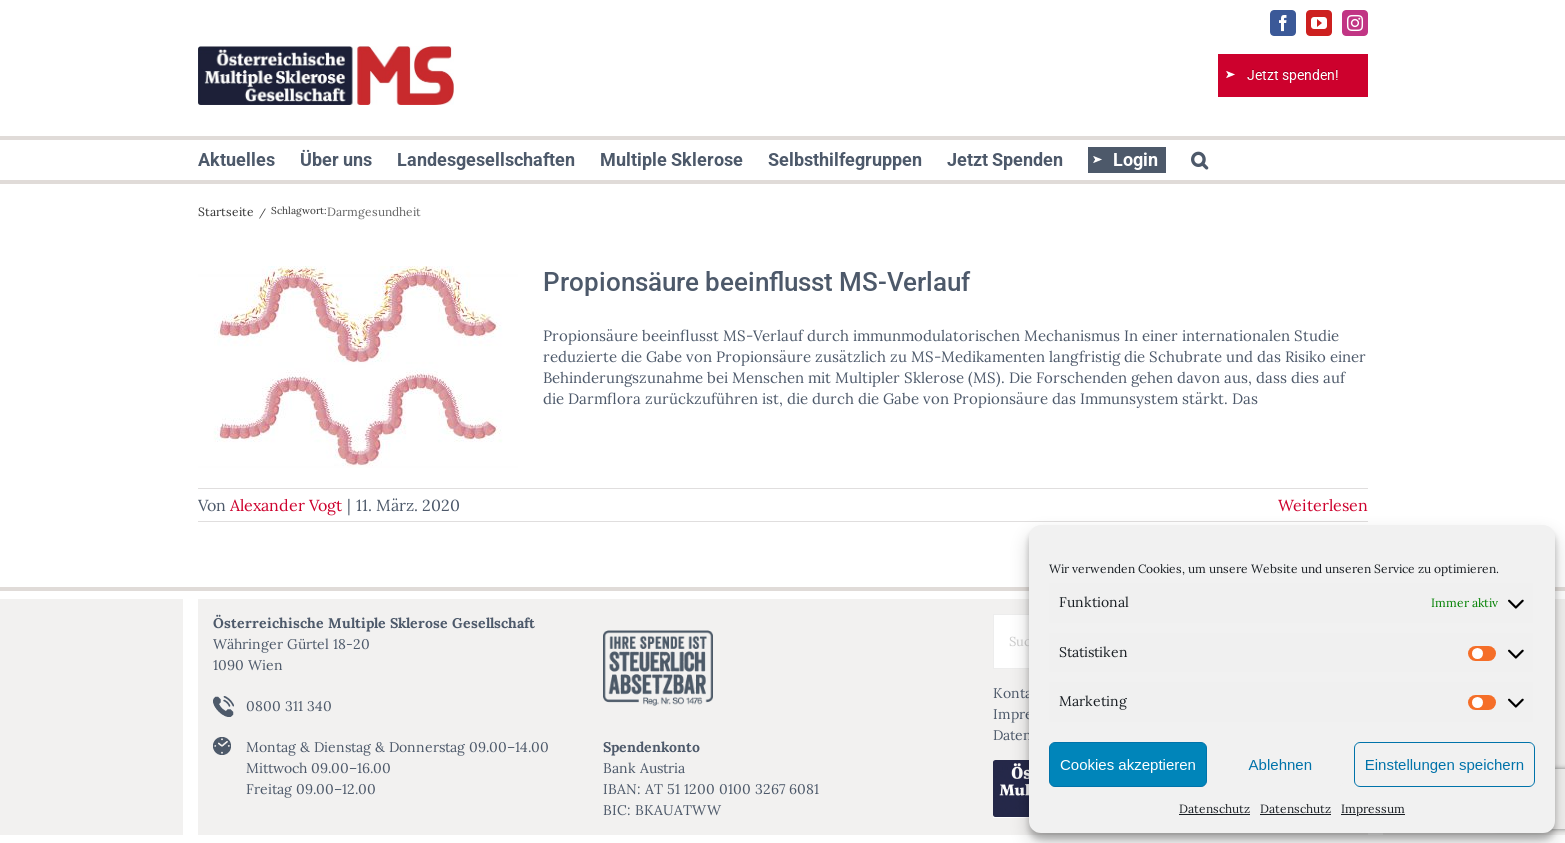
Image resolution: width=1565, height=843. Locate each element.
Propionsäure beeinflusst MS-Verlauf (756, 282)
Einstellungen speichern (1444, 764)
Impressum (1373, 808)
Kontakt (1019, 693)
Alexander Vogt (286, 505)
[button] (1199, 160)
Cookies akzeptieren (1128, 764)
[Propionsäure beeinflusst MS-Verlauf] (358, 367)
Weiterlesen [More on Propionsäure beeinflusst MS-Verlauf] (1323, 505)
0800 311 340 (289, 706)
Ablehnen (1280, 764)
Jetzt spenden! (1293, 75)
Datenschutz (1214, 808)
